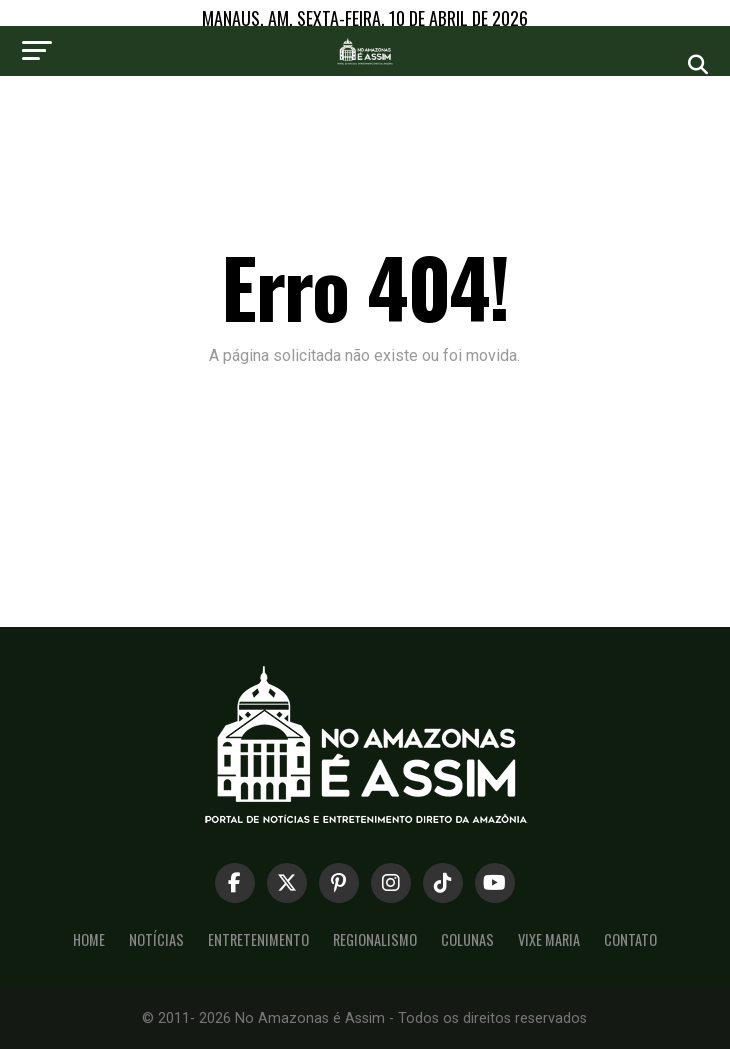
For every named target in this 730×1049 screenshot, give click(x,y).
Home (89, 939)
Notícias (156, 939)
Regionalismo (375, 939)
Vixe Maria (549, 939)
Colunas (467, 939)
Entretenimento (258, 939)
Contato (630, 939)
